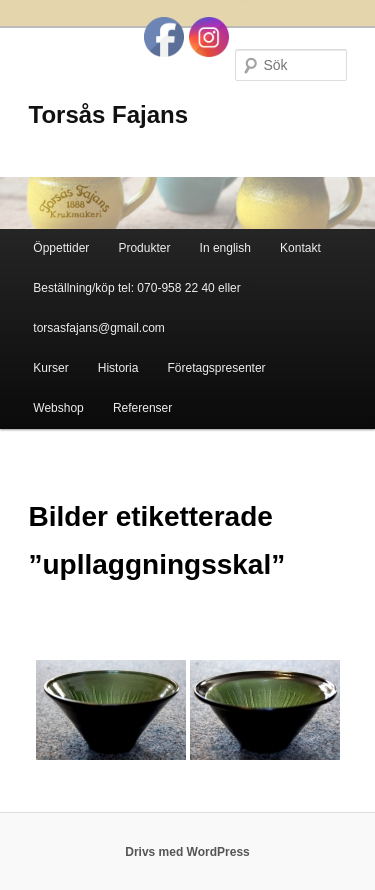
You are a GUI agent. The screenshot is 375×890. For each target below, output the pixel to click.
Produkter (144, 248)
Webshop (58, 408)
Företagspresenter (217, 368)
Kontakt (300, 248)
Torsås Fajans (109, 114)
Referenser (142, 408)
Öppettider (61, 248)
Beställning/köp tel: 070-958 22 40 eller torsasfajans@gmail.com (136, 308)
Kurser (50, 368)
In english (225, 248)
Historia (118, 368)
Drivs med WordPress (187, 852)
